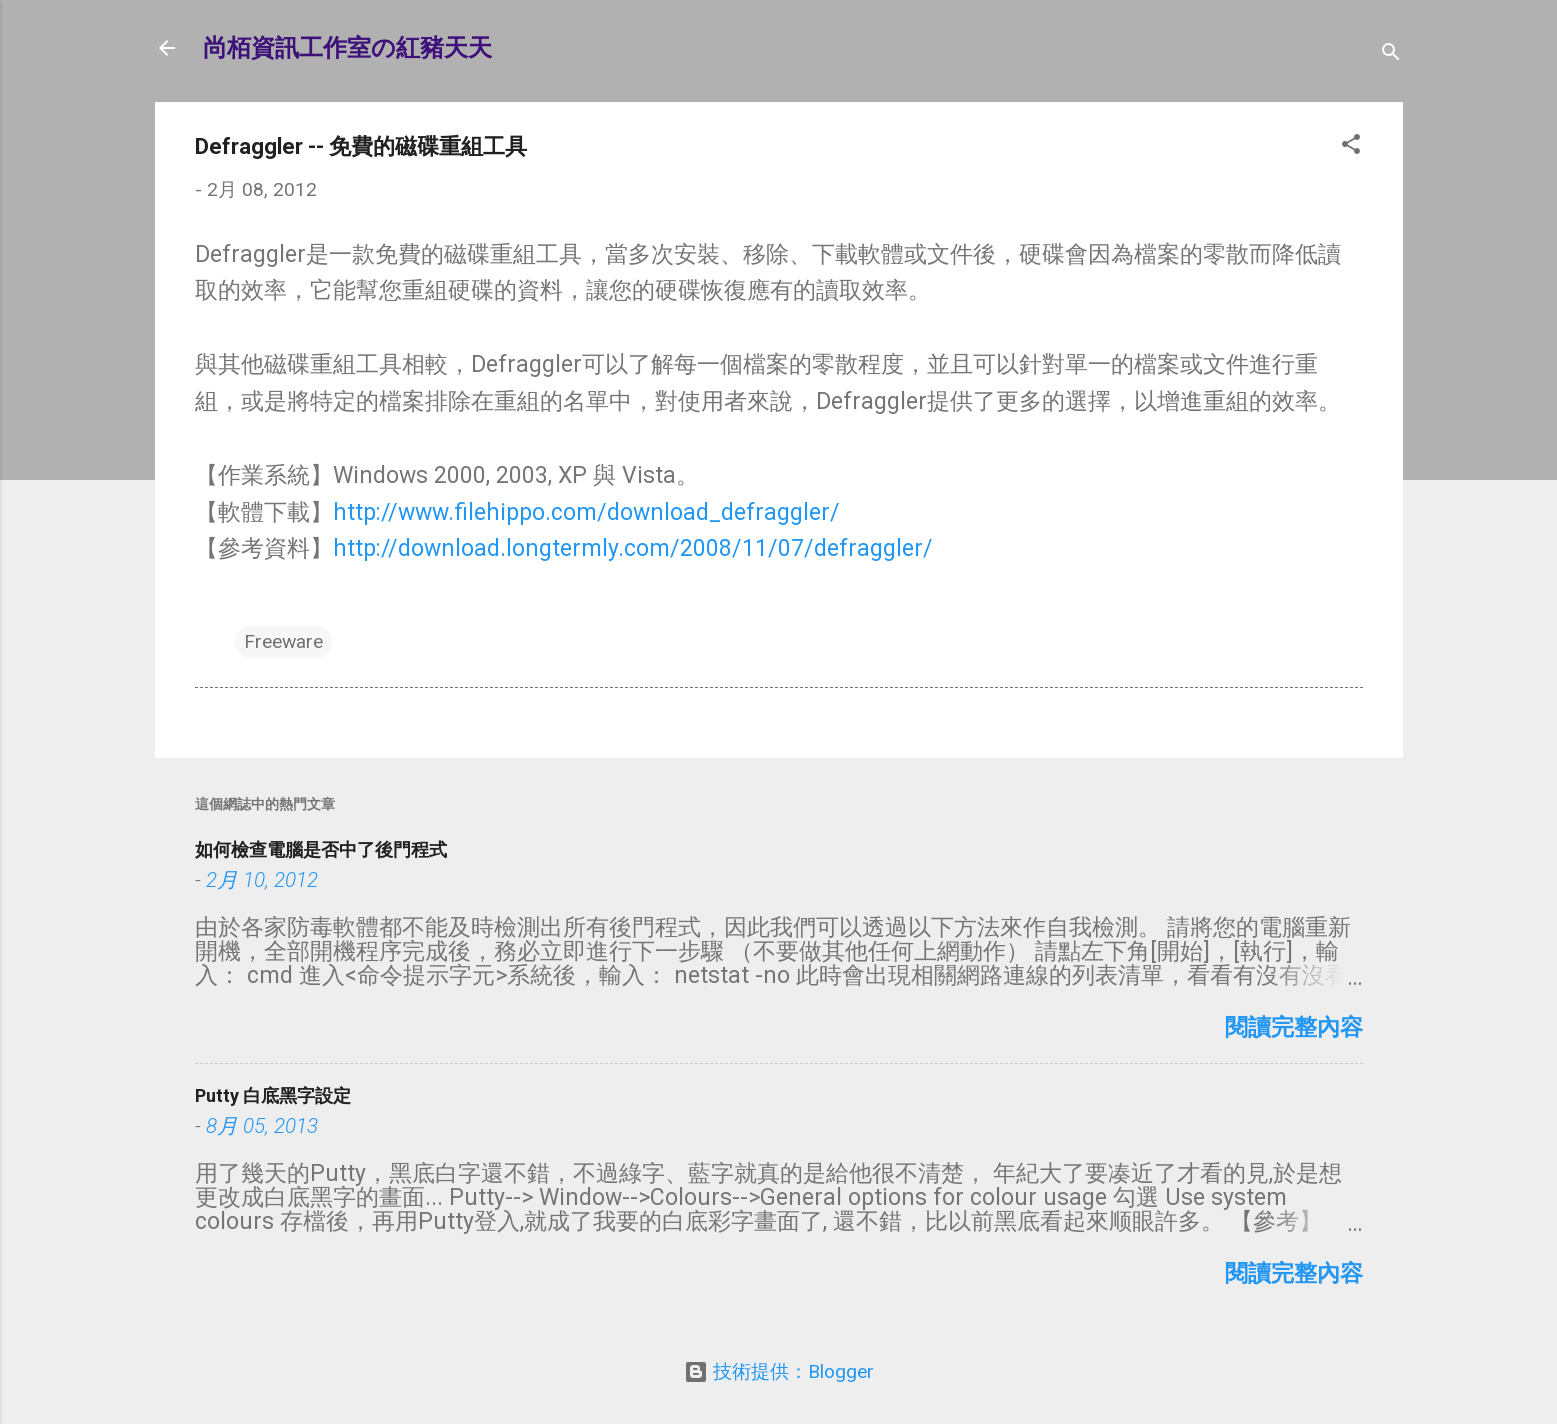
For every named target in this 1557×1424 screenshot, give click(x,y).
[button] (1351, 147)
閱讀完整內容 (1294, 1027)
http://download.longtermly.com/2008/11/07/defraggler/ (633, 548)
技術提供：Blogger (779, 1371)
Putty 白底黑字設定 (273, 1095)
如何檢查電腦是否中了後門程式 (321, 849)
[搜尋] (1391, 54)
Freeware (283, 641)
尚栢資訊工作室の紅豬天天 (347, 48)
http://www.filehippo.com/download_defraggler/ (586, 512)
